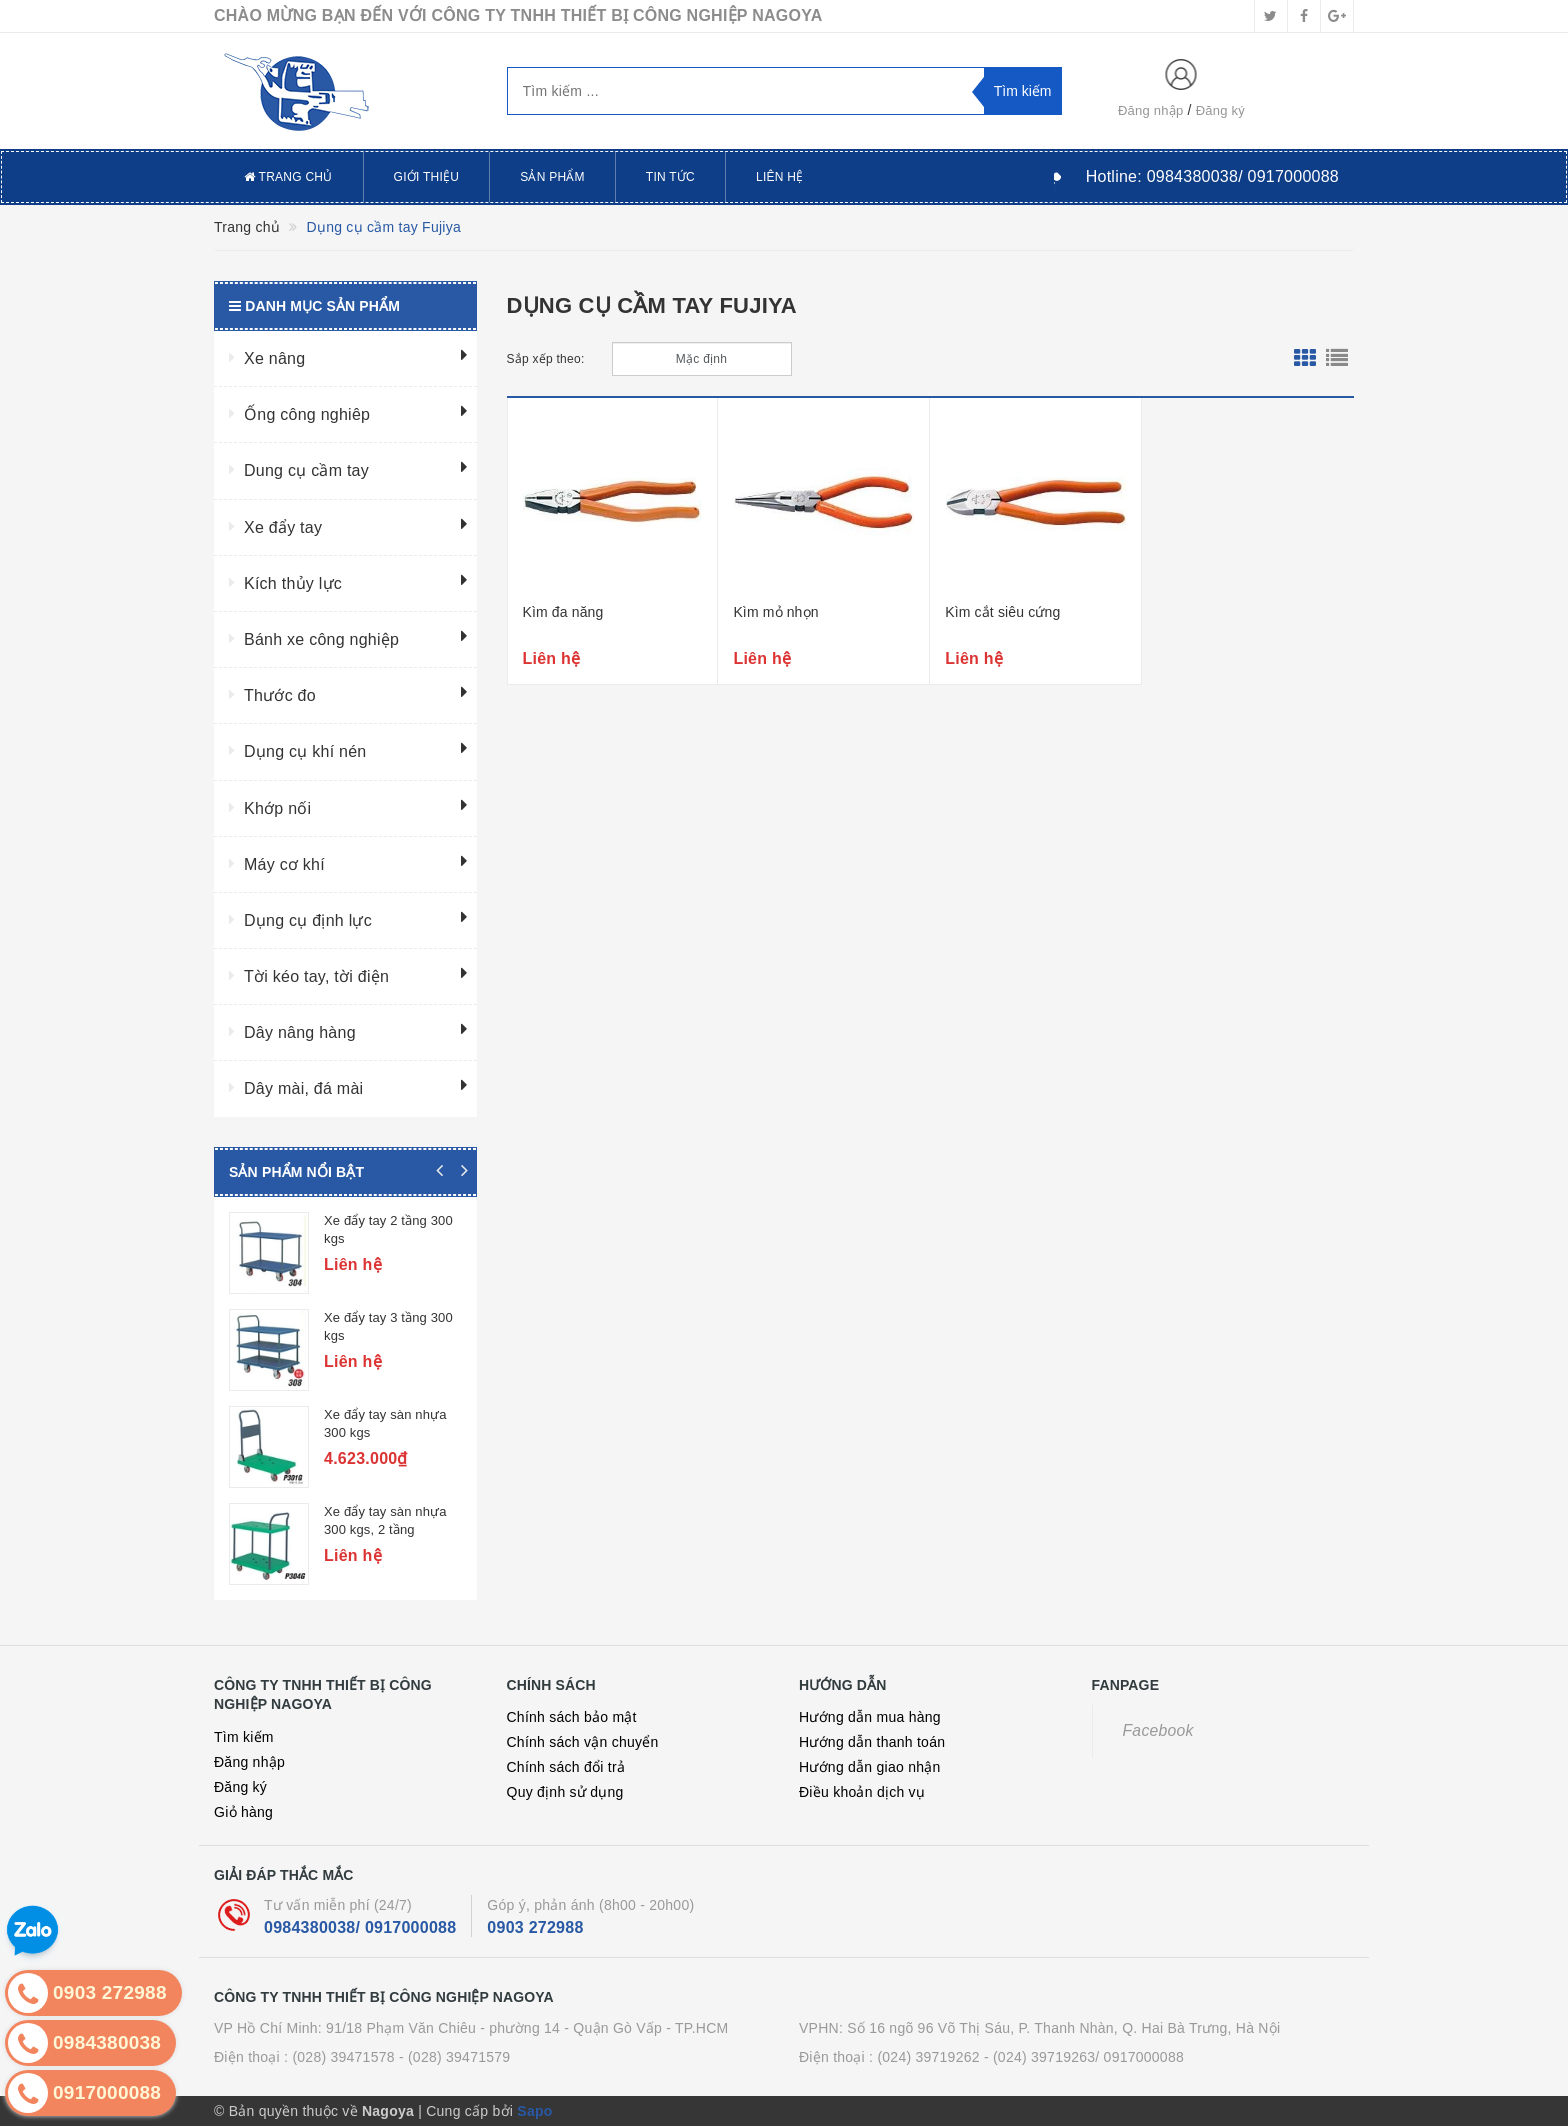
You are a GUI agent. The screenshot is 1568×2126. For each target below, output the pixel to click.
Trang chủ (288, 177)
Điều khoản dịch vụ (862, 1792)
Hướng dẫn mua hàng (870, 1717)
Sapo (534, 2111)
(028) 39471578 (343, 2057)
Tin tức (670, 177)
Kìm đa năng (563, 612)
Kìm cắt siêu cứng (1002, 612)
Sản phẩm (552, 177)
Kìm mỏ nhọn (775, 612)
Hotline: (1212, 176)
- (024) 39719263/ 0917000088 (1084, 2057)
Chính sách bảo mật (572, 1717)
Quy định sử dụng (565, 1792)
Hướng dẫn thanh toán (872, 1742)
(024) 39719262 (928, 2057)
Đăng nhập (1151, 110)
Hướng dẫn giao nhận (870, 1767)
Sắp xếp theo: (546, 359)
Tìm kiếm (244, 1737)
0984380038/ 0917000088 (360, 1927)
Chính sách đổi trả (566, 1767)
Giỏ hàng (243, 1812)
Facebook (1158, 1730)
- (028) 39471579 (454, 2057)
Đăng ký (1220, 110)
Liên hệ (779, 177)
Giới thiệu (427, 177)
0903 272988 (535, 1927)
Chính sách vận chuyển (583, 1742)
